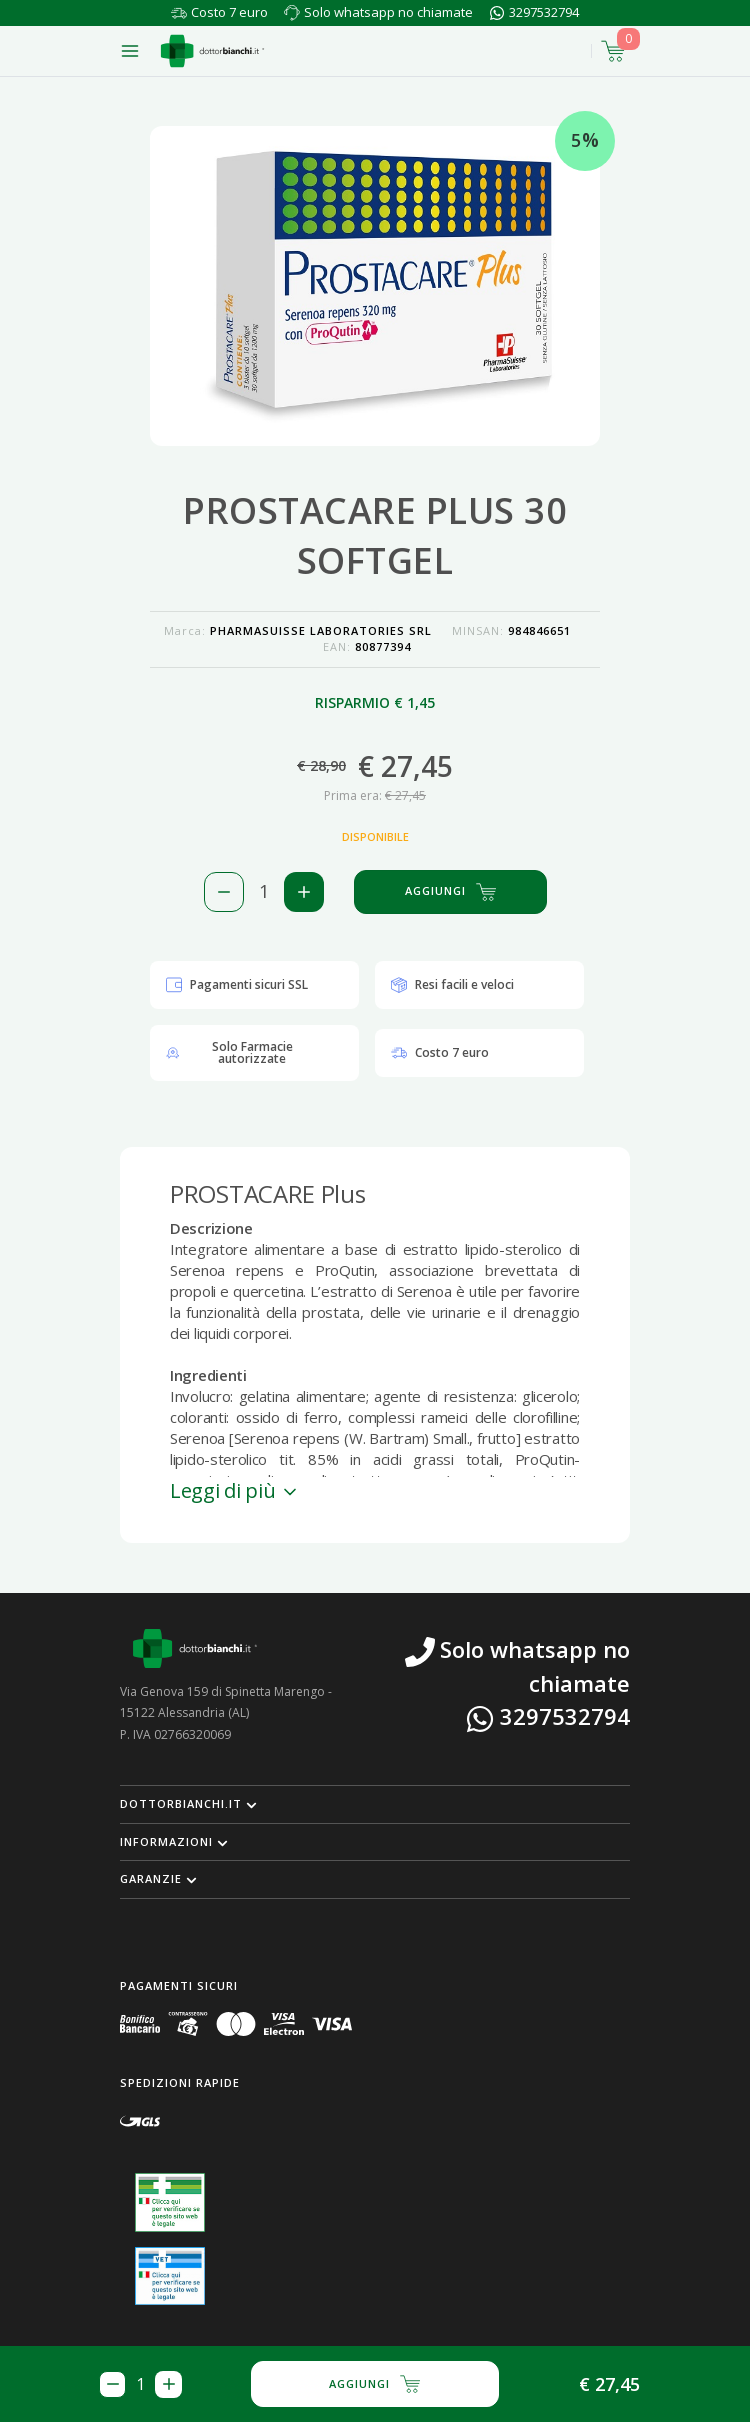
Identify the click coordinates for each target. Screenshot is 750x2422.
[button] (375, 1804)
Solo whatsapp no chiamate (388, 12)
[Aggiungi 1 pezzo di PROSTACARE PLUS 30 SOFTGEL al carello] (304, 892)
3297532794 (544, 12)
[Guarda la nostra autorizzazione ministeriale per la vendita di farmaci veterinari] (170, 2276)
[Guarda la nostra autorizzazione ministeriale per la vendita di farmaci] (170, 2202)
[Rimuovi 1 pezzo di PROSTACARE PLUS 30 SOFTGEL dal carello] (224, 892)
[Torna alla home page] (212, 51)
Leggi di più (235, 1490)
